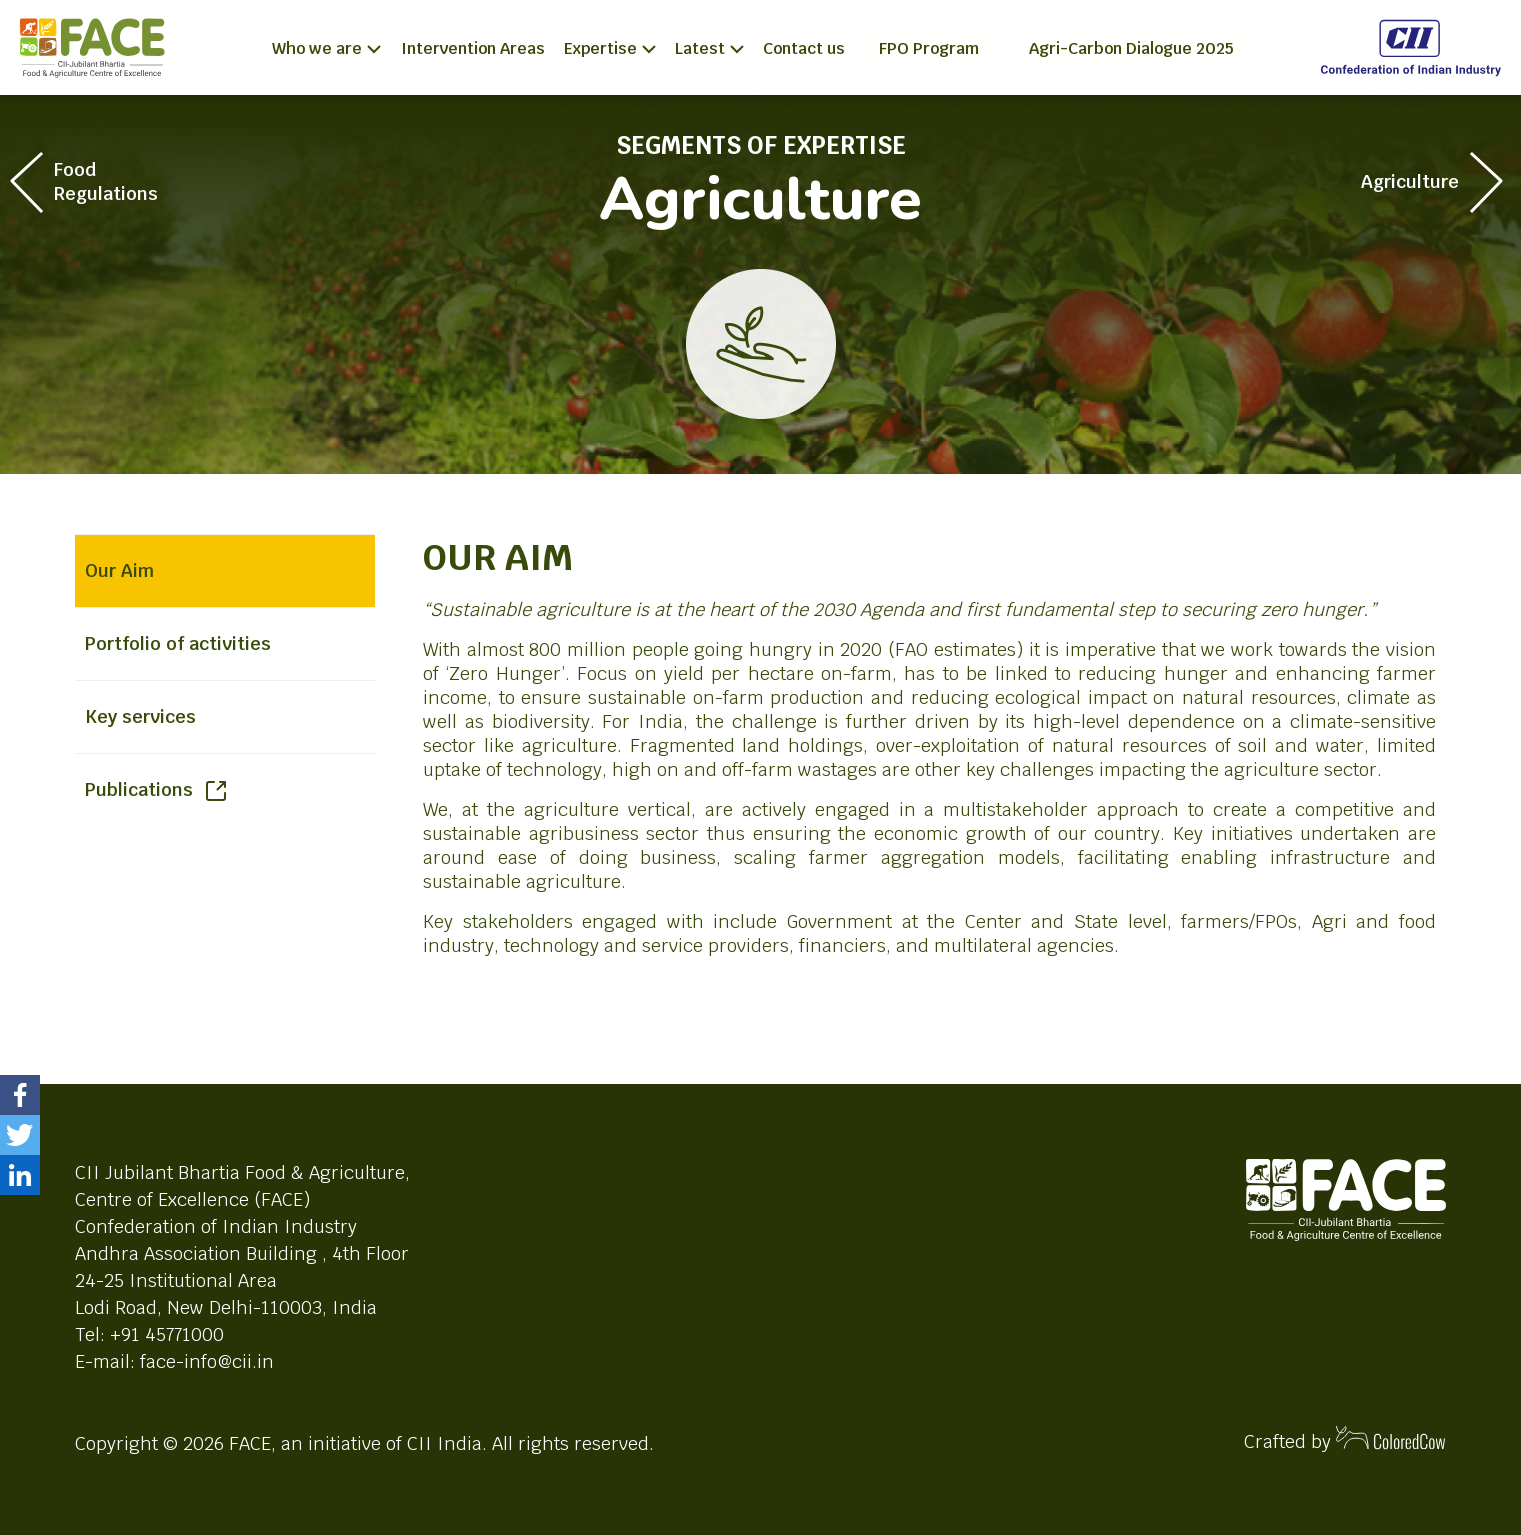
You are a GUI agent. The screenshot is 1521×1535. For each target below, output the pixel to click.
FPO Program (929, 48)
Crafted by (1345, 1439)
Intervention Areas (473, 48)
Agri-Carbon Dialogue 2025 (1131, 48)
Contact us (804, 48)
